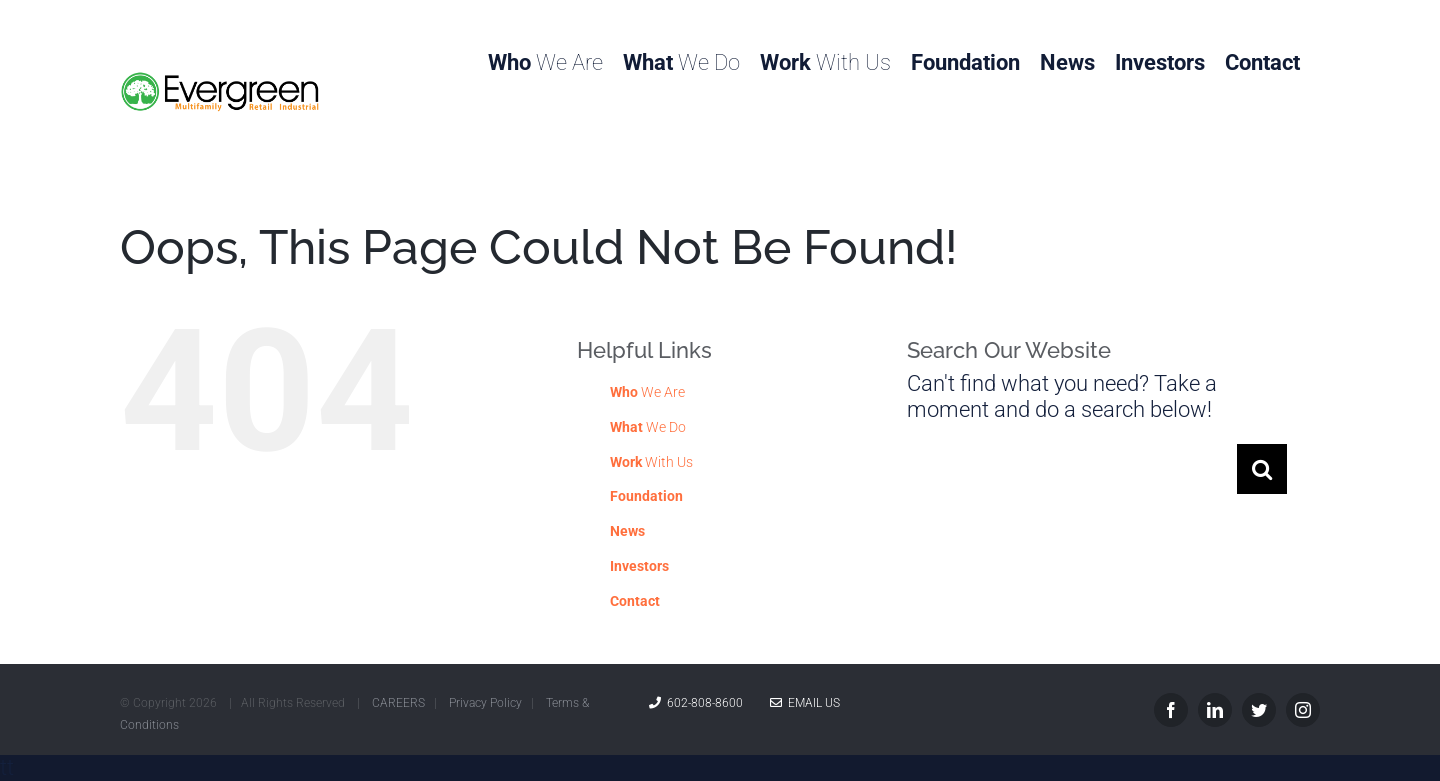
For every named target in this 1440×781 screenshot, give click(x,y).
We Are (647, 392)
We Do (648, 427)
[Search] (1262, 469)
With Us (651, 462)
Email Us (805, 703)
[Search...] (1072, 469)
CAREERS (398, 703)
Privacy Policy (485, 703)
